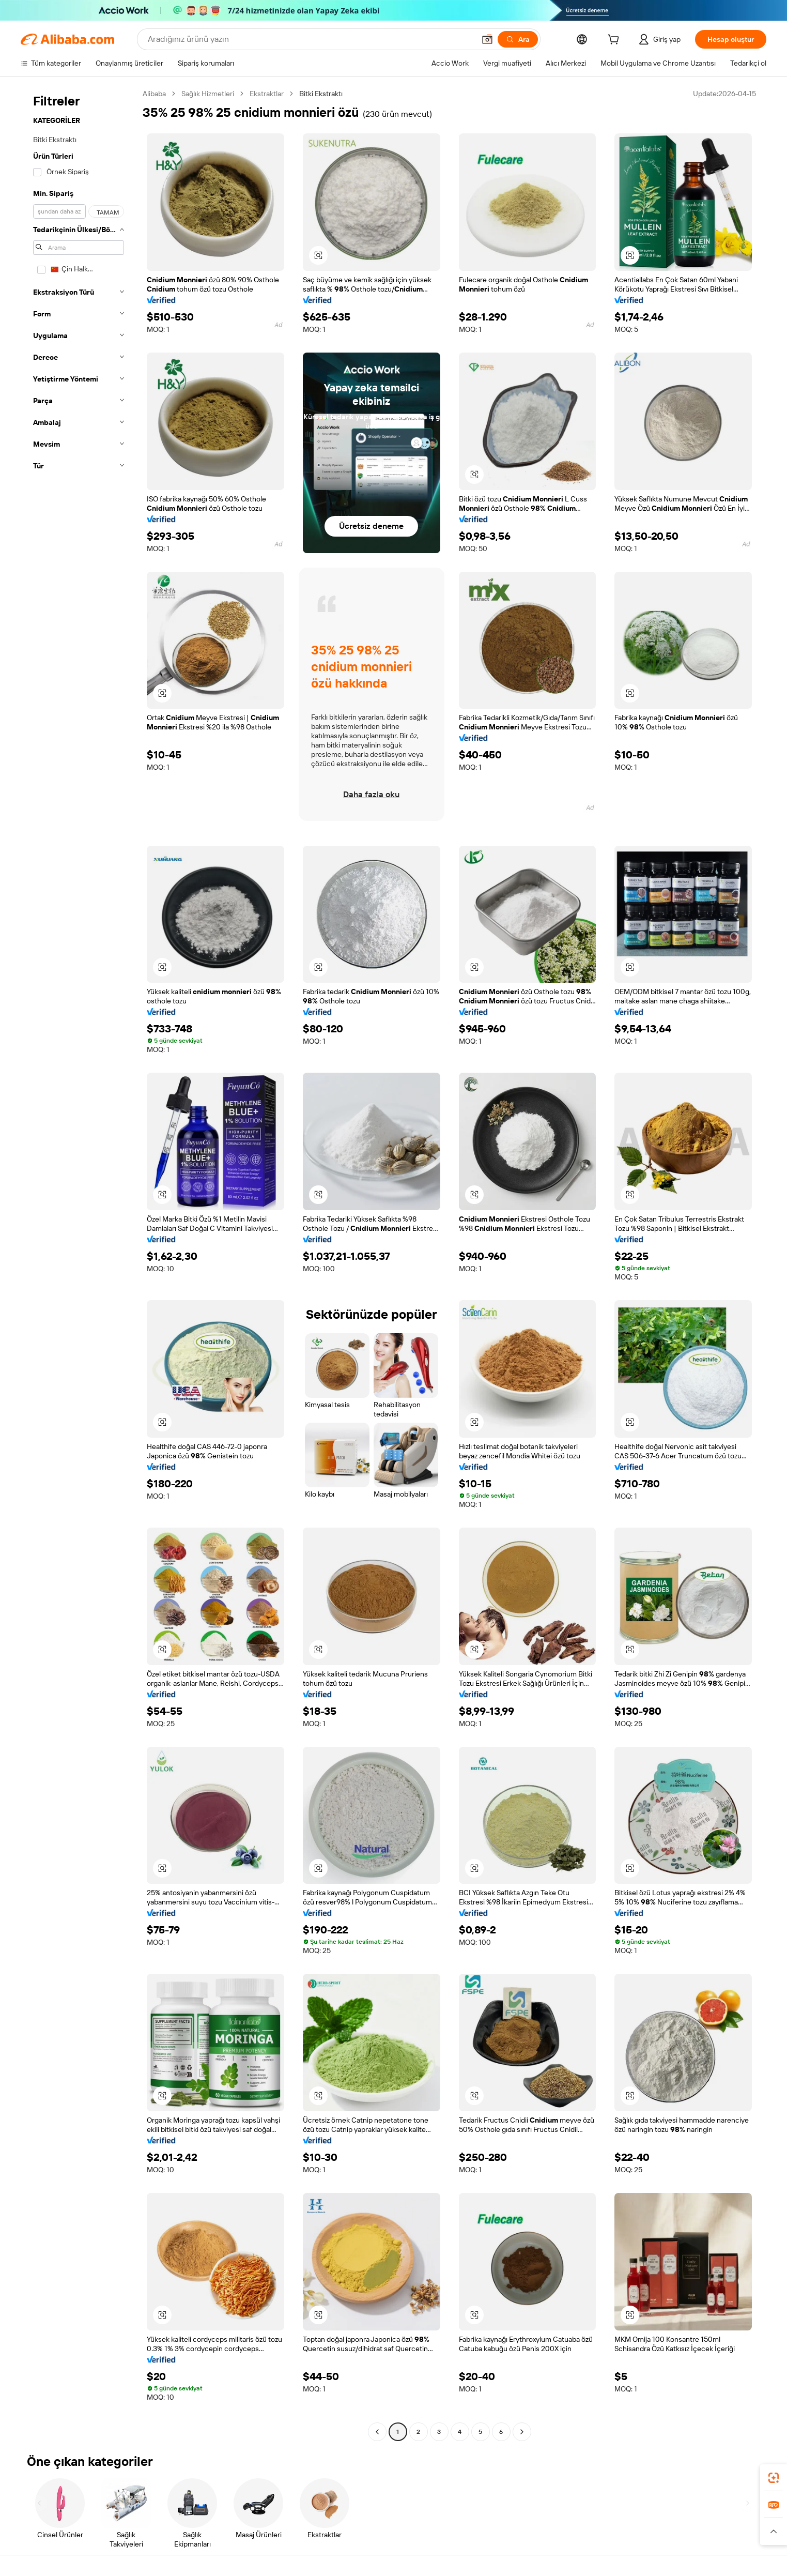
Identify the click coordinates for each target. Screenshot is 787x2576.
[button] (487, 39)
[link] (773, 2477)
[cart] (615, 41)
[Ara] (518, 39)
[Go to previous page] (377, 2431)
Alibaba (154, 93)
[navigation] (78, 1264)
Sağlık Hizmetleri (207, 93)
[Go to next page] (522, 2431)
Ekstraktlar (267, 93)
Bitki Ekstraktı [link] (321, 93)
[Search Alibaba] (310, 39)
